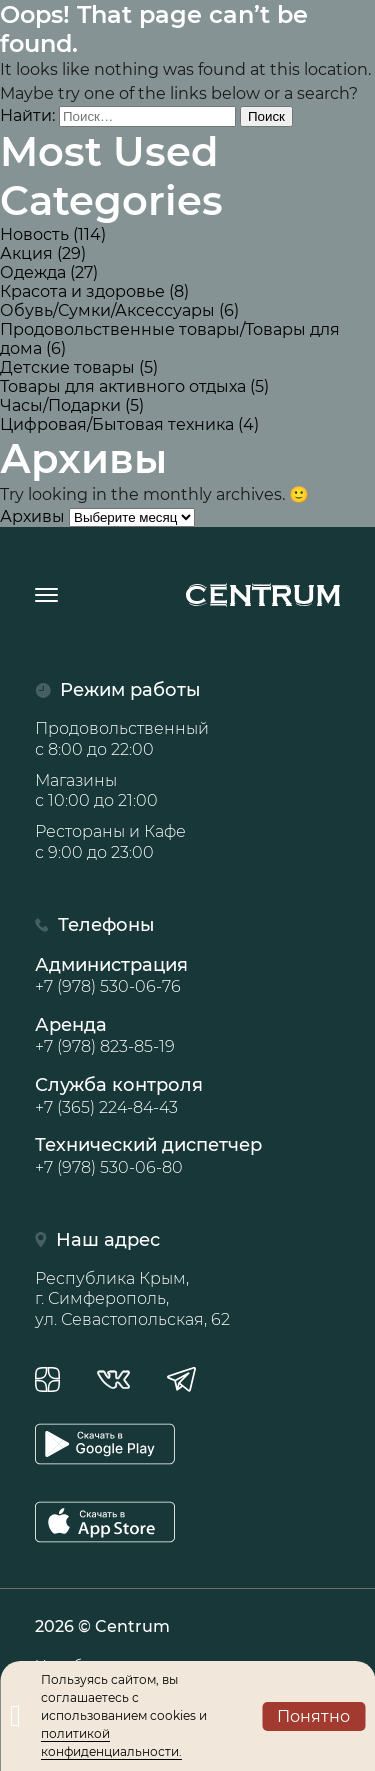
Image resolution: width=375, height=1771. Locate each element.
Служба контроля (187, 1096)
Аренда (187, 1036)
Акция (26, 253)
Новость (34, 234)
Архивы (32, 516)
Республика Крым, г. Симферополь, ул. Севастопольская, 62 (132, 1299)
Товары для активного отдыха (123, 386)
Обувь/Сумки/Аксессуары (107, 310)
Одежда (33, 272)
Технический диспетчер (187, 1156)
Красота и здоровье (82, 291)
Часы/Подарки (60, 405)
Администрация (187, 976)
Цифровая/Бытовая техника (117, 424)
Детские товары (67, 367)
